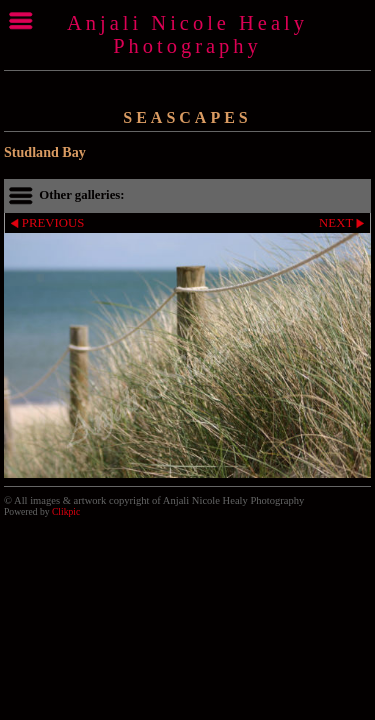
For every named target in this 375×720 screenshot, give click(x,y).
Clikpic (66, 511)
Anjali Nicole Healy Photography (187, 34)
